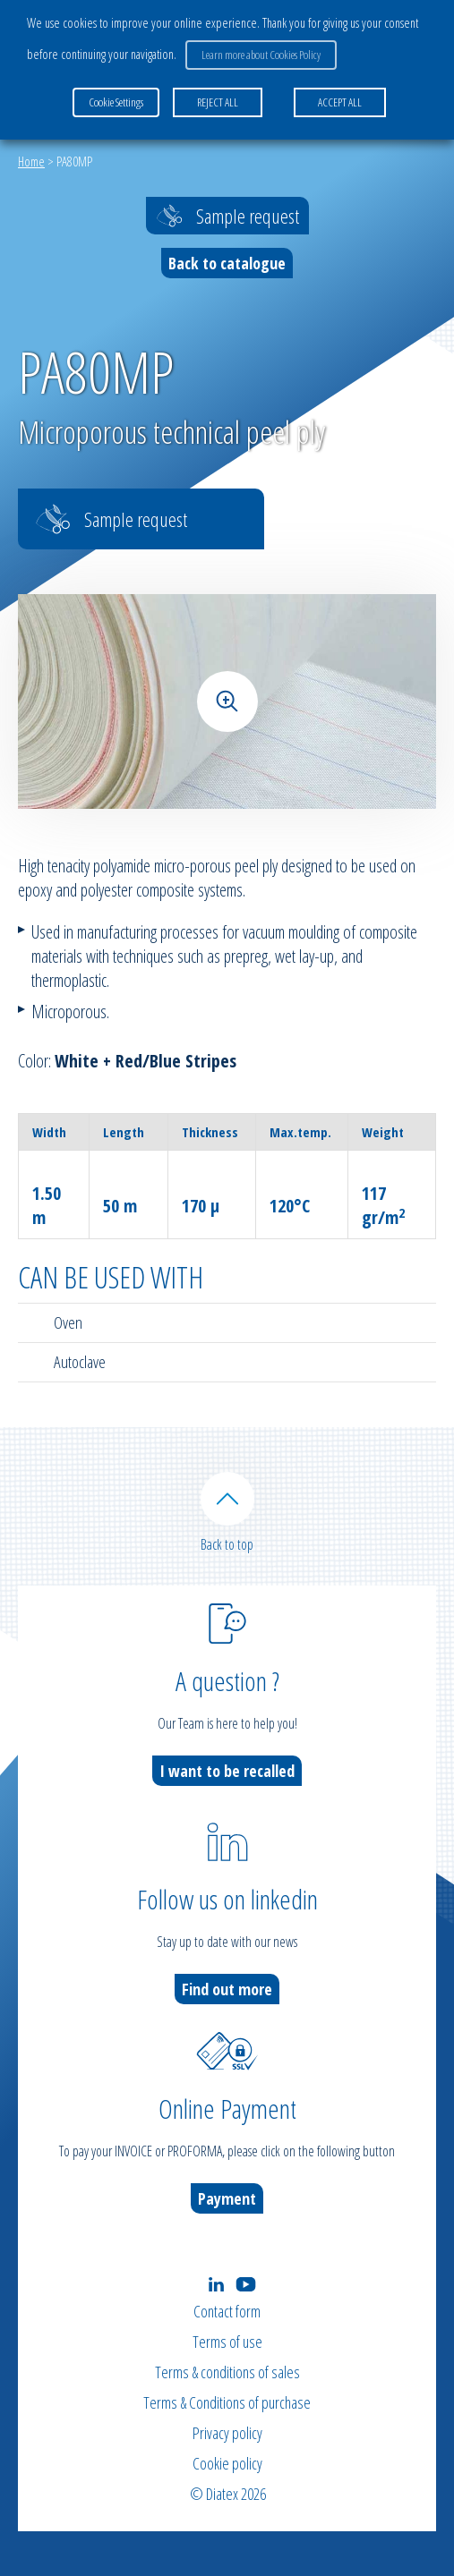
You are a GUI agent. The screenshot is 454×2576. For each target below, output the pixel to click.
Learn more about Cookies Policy (261, 55)
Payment (227, 2198)
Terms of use (227, 2341)
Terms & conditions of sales (227, 2372)
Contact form (227, 2311)
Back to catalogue (227, 263)
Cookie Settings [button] (116, 102)
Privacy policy (227, 2433)
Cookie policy (227, 2463)
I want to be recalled (227, 1770)
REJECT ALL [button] (217, 102)
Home (31, 161)
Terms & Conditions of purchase (227, 2402)
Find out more (227, 1989)
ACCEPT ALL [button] (340, 102)
